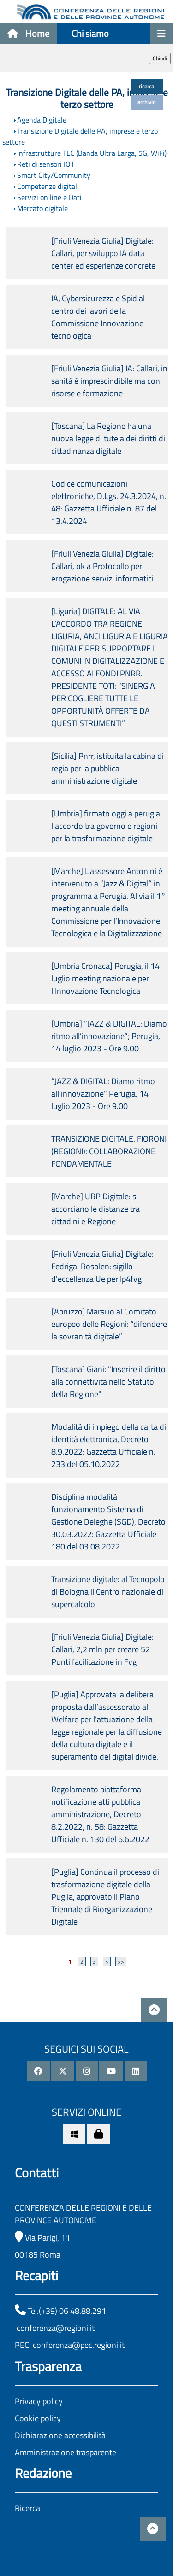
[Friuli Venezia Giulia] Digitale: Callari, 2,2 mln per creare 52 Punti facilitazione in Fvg (102, 1649)
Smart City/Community (53, 175)
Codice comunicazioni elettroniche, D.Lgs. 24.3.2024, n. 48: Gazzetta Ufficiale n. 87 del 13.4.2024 (108, 502)
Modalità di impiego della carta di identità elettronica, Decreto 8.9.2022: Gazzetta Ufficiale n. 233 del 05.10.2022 (108, 1445)
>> (121, 1961)
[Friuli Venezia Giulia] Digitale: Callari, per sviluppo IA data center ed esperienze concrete (103, 253)
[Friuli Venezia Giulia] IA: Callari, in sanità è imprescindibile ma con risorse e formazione (109, 380)
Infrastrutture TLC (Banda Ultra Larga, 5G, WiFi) (92, 152)
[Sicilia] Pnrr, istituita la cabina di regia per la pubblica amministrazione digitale (107, 768)
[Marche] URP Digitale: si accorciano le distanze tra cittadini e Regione (95, 1208)
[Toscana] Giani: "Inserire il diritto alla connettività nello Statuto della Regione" (108, 1381)
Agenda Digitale (41, 119)
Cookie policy (38, 2418)
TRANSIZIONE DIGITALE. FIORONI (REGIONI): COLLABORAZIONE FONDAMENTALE (109, 1151)
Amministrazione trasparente (65, 2452)
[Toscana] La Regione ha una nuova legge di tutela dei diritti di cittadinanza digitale (108, 438)
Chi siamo (90, 33)
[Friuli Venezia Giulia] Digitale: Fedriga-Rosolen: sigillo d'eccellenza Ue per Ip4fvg (102, 1266)
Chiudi (160, 58)
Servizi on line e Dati (49, 197)
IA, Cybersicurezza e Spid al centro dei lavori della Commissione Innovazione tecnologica (98, 317)
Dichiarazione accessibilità (60, 2435)
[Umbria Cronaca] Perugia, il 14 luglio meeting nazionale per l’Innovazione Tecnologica (105, 978)
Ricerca (27, 2508)
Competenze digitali (48, 186)
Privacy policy (39, 2401)
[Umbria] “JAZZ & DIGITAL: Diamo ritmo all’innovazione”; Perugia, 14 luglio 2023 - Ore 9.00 (109, 1036)
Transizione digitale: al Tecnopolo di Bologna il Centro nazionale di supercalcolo (108, 1591)
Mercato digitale (42, 208)
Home (28, 33)
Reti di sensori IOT (45, 164)
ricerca (146, 86)
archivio (146, 102)
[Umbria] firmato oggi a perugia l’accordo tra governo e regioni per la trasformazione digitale (105, 826)
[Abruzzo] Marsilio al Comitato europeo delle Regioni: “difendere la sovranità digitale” (109, 1324)
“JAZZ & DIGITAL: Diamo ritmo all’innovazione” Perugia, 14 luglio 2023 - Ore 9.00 (103, 1093)
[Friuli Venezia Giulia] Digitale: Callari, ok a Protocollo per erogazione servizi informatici (102, 566)
